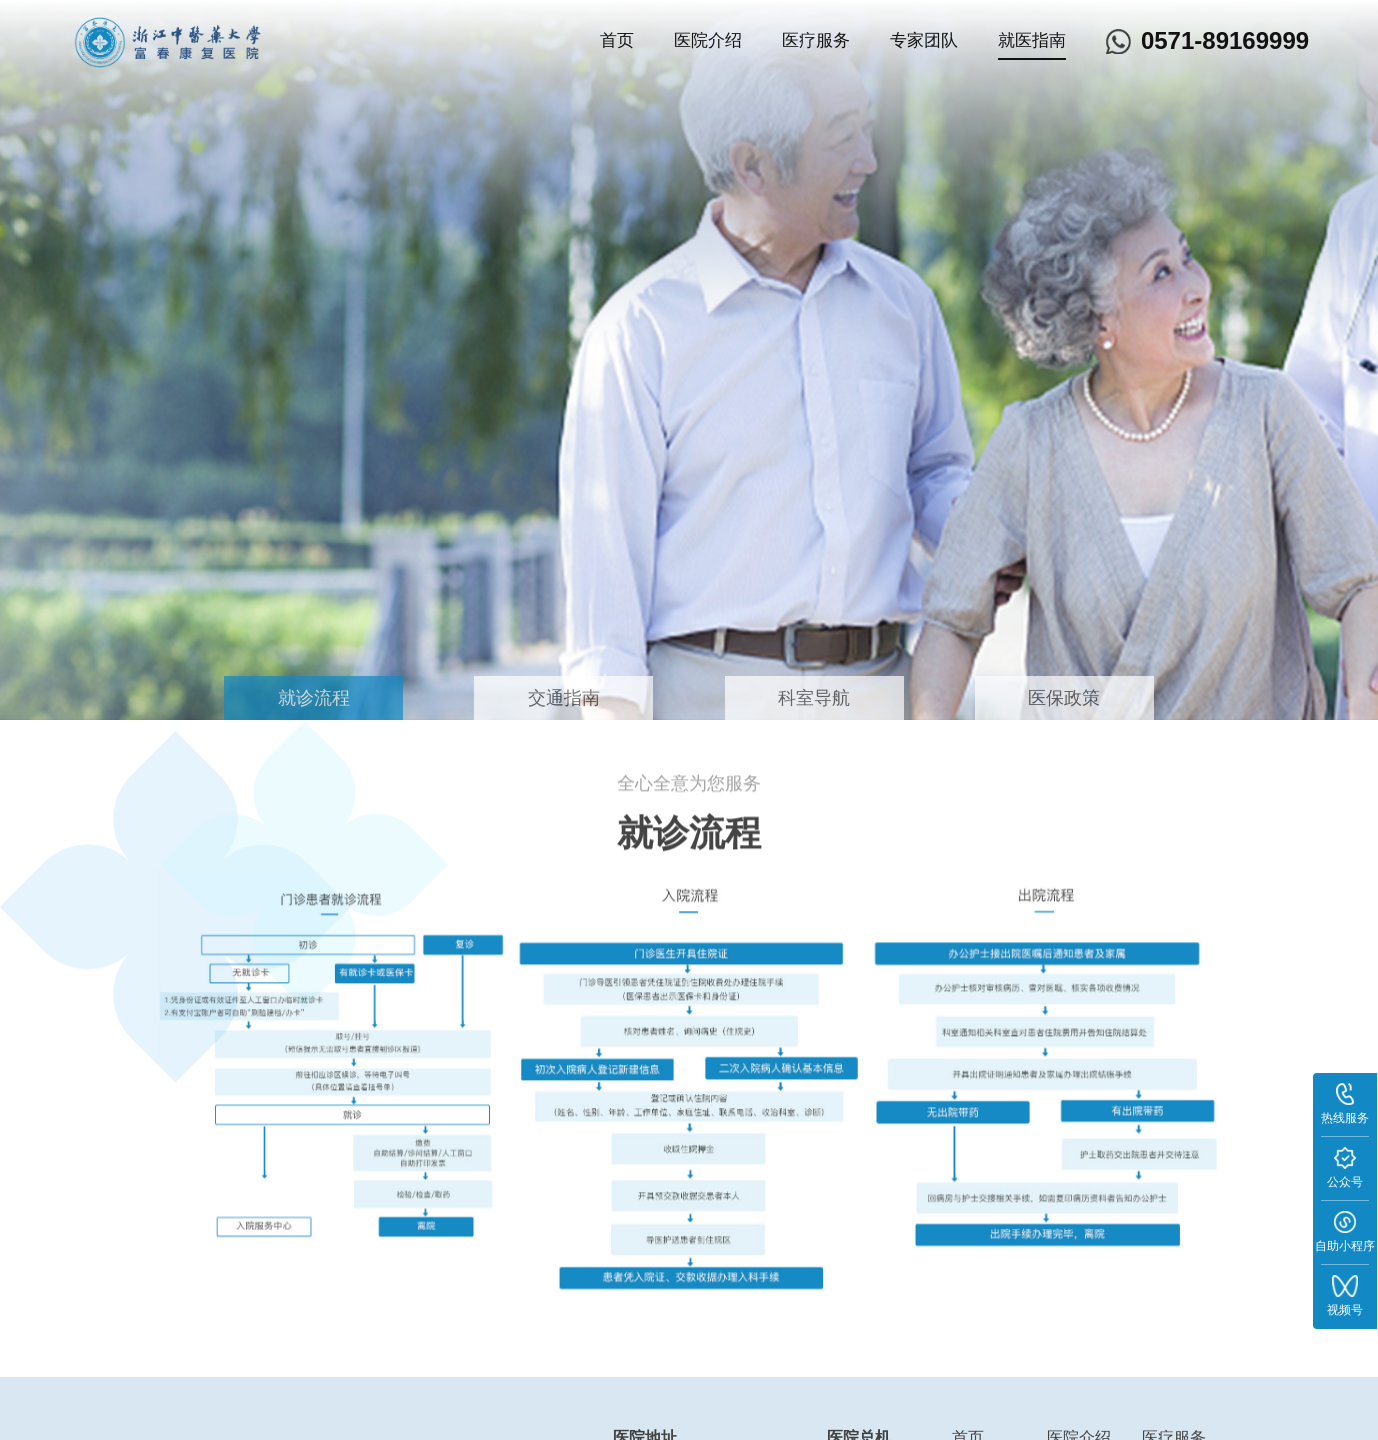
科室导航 (814, 698)
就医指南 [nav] (1032, 40)
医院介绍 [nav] (708, 40)
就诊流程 (314, 698)
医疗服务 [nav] (816, 40)
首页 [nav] (617, 40)
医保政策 (1064, 698)
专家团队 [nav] (924, 40)
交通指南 (564, 698)
